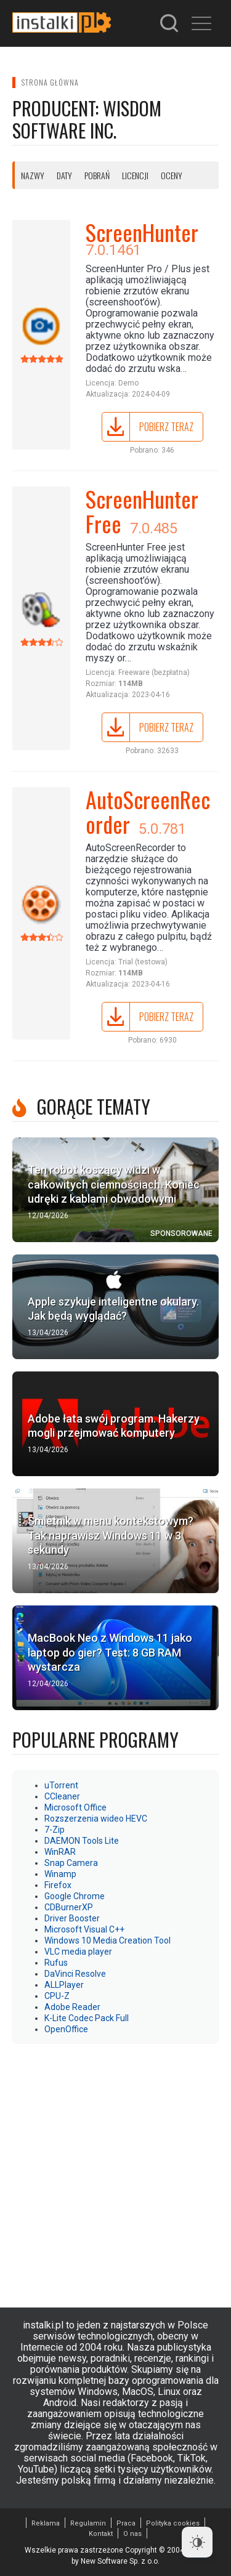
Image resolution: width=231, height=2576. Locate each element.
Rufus (56, 1963)
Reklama (45, 2523)
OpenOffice (66, 2029)
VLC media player (78, 1951)
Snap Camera (71, 1863)
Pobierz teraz (166, 426)
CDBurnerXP (68, 1907)
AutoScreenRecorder (148, 811)
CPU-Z (57, 1996)
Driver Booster (72, 1918)
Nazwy (32, 175)
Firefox (57, 1885)
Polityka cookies (173, 2523)
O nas (132, 2534)
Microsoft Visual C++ (84, 1929)
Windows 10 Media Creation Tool (107, 1940)
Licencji (135, 175)
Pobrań (97, 175)
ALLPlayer (64, 1985)
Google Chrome (74, 1896)
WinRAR (60, 1852)
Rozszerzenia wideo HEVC (95, 1818)
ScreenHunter (142, 232)
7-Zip (54, 1830)
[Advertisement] (115, 2169)
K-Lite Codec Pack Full (86, 2018)
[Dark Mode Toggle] (197, 2542)
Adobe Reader (72, 2007)
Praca (126, 2523)
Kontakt (101, 2534)
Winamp (60, 1874)
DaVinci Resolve (75, 1974)
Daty (64, 175)
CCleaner (62, 1796)
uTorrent (61, 1785)
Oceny (171, 175)
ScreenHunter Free (142, 510)
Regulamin (88, 2523)
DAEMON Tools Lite (81, 1841)
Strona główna (50, 82)
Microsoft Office (75, 1807)
